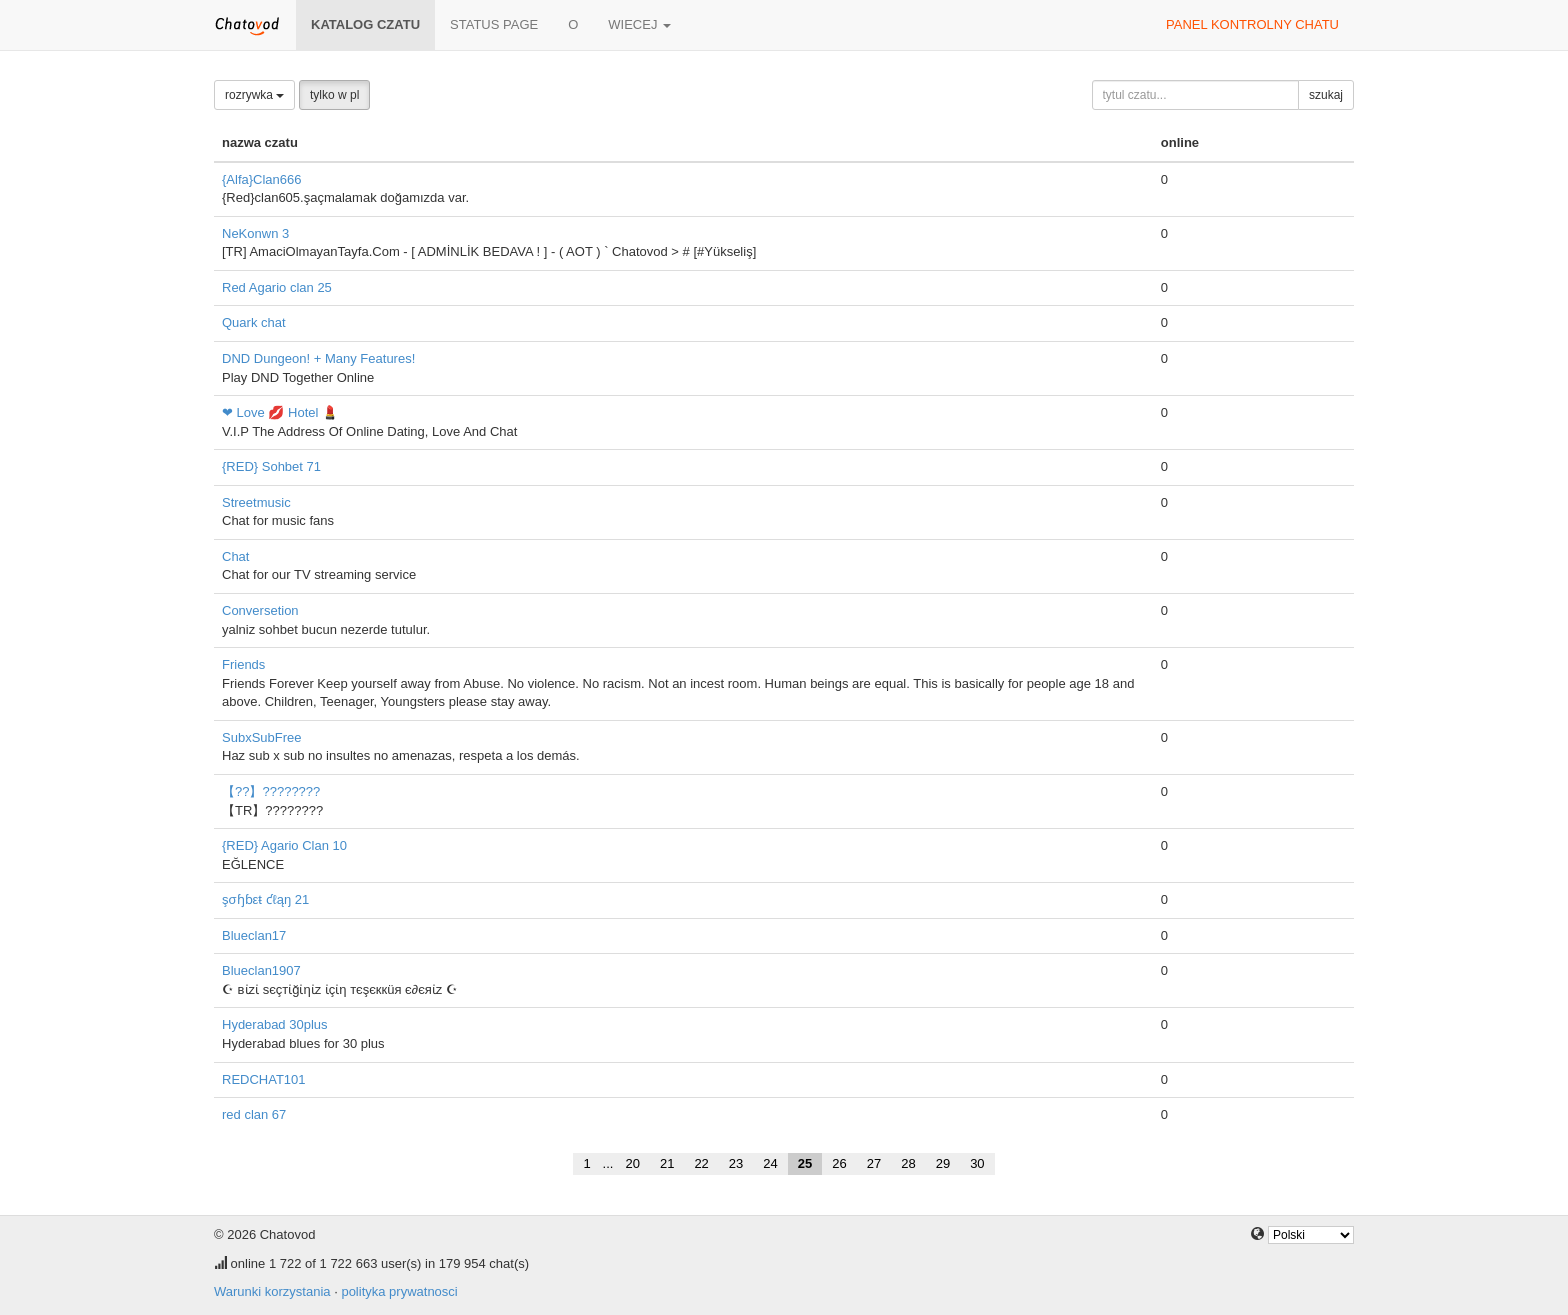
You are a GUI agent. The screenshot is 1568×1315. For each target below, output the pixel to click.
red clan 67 (254, 1114)
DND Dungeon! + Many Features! (318, 358)
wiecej (639, 24)
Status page (494, 24)
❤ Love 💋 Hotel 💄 (280, 412)
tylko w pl (334, 95)
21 (667, 1163)
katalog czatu (365, 24)
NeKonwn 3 (255, 233)
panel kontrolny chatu (1252, 24)
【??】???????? (271, 791)
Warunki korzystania (272, 1291)
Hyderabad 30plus (275, 1024)
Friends (243, 664)
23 (736, 1163)
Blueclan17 (254, 935)
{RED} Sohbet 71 (271, 466)
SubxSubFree (262, 737)
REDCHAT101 (264, 1079)
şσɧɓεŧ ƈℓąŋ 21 (265, 899)
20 (632, 1163)
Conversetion (260, 610)
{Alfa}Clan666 (262, 179)
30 (977, 1163)
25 (805, 1163)
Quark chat (254, 322)
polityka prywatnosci (399, 1291)
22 (701, 1163)
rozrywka (254, 95)
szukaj (1326, 95)
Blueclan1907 (261, 970)
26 (839, 1163)
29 (943, 1163)
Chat (235, 556)
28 (908, 1163)
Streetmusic (256, 502)
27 (874, 1163)
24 (770, 1163)
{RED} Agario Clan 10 (284, 845)
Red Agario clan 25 (277, 287)
